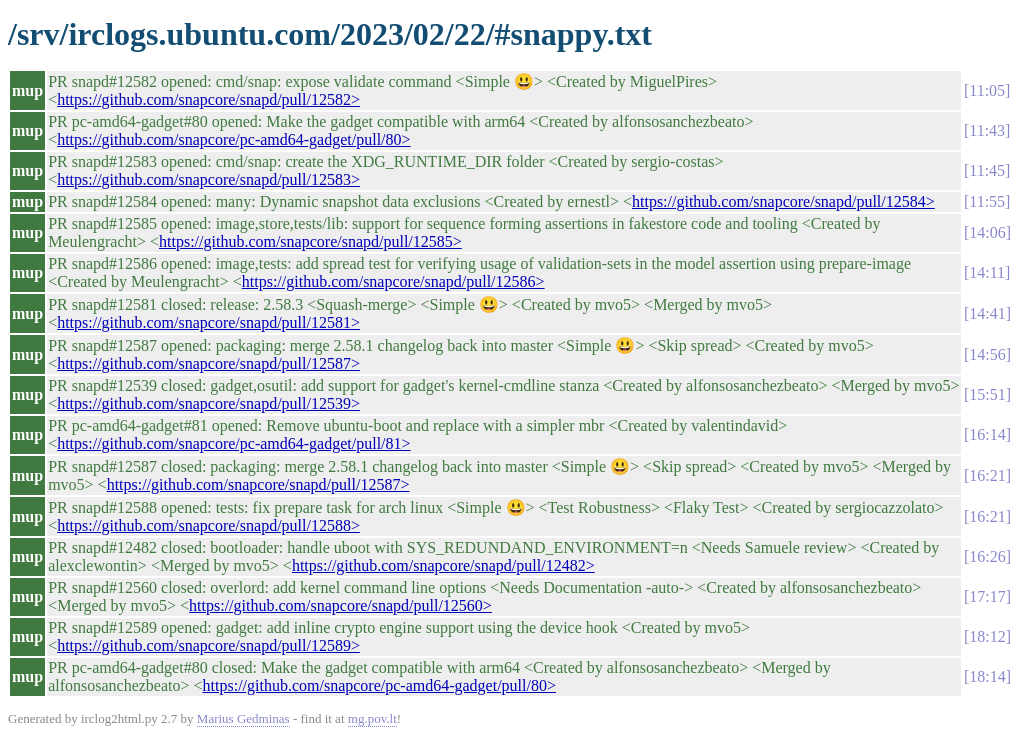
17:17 (987, 596)
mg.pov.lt (372, 718)
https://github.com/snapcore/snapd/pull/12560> (340, 605)
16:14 (987, 434)
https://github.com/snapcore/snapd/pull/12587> (208, 363)
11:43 (987, 130)
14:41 (987, 313)
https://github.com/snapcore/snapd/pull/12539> (208, 403)
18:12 (987, 636)
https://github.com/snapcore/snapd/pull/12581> (208, 322)
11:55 (987, 201)
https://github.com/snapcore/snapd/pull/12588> (208, 525)
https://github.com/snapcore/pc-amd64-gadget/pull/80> (233, 139)
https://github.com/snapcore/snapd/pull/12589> (208, 645)
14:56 (987, 354)
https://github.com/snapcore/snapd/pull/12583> (208, 179)
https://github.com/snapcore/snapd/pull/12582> (208, 99)
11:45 (987, 170)
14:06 (987, 232)
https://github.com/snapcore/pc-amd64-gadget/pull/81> (233, 443)
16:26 (987, 556)
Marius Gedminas (243, 718)
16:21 (987, 475)
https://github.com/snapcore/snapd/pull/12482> (443, 565)
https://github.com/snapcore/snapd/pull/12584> (783, 201)
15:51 (987, 394)
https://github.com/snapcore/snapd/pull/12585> (310, 241)
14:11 (987, 272)
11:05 (987, 90)
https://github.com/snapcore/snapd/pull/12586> (393, 281)
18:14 (987, 676)
